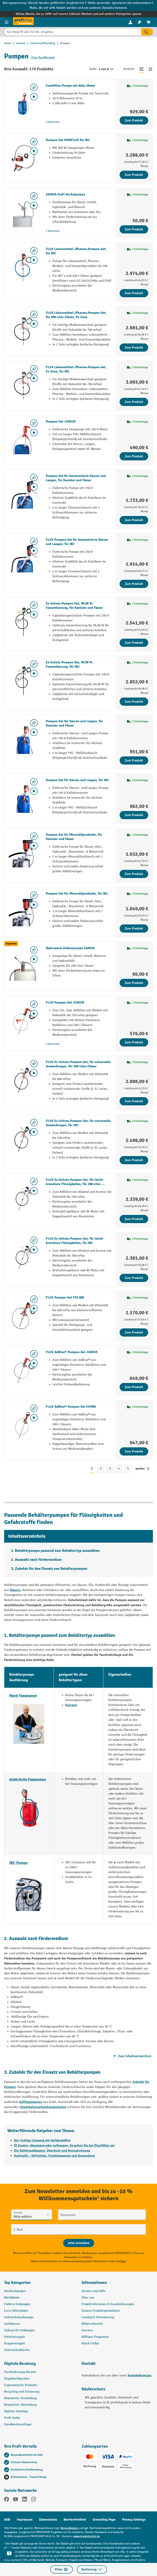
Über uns (88, 2298)
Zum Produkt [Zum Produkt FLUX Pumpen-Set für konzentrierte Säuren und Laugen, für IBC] (134, 584)
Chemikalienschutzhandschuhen (43, 2107)
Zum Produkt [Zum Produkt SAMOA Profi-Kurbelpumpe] (134, 229)
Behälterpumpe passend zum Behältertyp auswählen (57, 1550)
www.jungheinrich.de (86, 2536)
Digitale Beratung (20, 2363)
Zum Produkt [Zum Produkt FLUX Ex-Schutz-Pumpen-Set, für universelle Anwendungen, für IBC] (134, 1160)
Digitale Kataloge (16, 2411)
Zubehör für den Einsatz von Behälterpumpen (51, 1568)
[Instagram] (33, 2500)
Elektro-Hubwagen (17, 2304)
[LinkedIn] (24, 2500)
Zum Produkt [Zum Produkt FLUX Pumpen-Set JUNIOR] (134, 1042)
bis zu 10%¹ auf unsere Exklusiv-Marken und (67, 14)
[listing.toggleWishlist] (34, 87)
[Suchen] (147, 32)
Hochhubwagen (15, 2291)
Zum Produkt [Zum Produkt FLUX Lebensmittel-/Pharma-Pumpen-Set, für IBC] (134, 293)
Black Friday (90, 2343)
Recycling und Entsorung (21, 2392)
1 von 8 (106, 69)
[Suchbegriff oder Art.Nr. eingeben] (72, 32)
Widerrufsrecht (92, 2324)
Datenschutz (48, 2520)
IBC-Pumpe (18, 1863)
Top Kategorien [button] (17, 2282)
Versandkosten (69, 2528)
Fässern (15, 1590)
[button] (39, 2365)
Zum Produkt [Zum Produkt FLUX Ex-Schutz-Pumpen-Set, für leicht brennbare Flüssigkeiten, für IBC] (134, 1278)
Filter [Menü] (61, 2569)
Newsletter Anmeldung (20, 2398)
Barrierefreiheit (75, 2520)
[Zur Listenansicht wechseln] (141, 69)
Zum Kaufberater (43, 57)
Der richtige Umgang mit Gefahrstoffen (42, 2140)
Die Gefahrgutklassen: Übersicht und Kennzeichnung (52, 2151)
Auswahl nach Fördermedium (38, 1559)
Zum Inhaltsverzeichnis (131, 2056)
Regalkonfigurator (17, 2379)
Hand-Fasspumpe (23, 1695)
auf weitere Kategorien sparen (120, 14)
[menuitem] (130, 22)
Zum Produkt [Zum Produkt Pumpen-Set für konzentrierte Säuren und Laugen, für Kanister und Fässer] (134, 520)
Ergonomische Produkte (20, 2385)
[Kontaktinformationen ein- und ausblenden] (9, 2553)
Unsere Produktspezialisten (101, 2311)
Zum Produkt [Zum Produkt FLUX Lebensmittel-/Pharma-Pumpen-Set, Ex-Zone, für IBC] (134, 402)
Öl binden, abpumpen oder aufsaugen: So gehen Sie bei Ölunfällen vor (64, 2145)
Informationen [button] (94, 2282)
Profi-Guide (12, 2418)
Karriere (87, 2330)
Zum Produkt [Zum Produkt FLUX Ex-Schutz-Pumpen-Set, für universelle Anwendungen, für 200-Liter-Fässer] (134, 1101)
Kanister (71, 1705)
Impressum (25, 2520)
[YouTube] (15, 2500)
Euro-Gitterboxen (16, 2311)
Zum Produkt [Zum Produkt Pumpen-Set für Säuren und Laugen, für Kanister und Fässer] (134, 760)
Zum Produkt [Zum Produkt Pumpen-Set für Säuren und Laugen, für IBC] (134, 815)
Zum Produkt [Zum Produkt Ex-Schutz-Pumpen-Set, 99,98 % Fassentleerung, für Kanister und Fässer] (134, 643)
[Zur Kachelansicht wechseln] (150, 69)
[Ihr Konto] (130, 22)
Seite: (93, 69)
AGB (7, 2520)
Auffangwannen (30, 2102)
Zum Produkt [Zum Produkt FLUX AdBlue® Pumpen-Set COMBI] (134, 1451)
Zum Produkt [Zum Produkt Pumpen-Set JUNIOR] (134, 456)
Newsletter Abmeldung (20, 2405)
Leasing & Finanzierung (98, 2317)
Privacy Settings (134, 2520)
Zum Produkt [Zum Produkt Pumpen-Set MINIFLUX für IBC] (134, 175)
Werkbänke (12, 2298)
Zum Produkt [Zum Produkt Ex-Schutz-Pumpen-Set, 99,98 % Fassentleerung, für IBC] (134, 702)
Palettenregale (14, 2337)
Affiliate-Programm (95, 2337)
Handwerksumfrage (17, 2424)
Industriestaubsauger (19, 2317)
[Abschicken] (78, 2243)
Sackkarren (12, 2324)
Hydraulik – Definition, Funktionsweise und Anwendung (54, 2156)
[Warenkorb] (148, 22)
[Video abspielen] (34, 96)
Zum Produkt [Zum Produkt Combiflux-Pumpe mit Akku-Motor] (134, 120)
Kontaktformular (139, 2375)
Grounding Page (104, 2520)
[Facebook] (6, 2500)
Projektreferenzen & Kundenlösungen (108, 2304)
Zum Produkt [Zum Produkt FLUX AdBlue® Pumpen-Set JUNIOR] (134, 1387)
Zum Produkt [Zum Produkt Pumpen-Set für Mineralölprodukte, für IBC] (134, 928)
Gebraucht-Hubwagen (19, 2330)
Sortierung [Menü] (91, 2569)
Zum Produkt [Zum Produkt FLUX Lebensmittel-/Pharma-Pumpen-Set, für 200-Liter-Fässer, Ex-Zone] (134, 347)
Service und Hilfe (93, 2291)
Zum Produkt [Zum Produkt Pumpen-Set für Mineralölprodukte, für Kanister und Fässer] (134, 874)
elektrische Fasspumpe (27, 1779)
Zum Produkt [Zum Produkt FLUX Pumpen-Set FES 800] (134, 1332)
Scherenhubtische (17, 2350)
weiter (140, 1469)
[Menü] (6, 22)
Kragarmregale (14, 2343)
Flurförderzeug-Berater (20, 2372)
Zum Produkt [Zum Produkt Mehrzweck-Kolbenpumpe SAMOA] (134, 983)
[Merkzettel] (139, 22)
